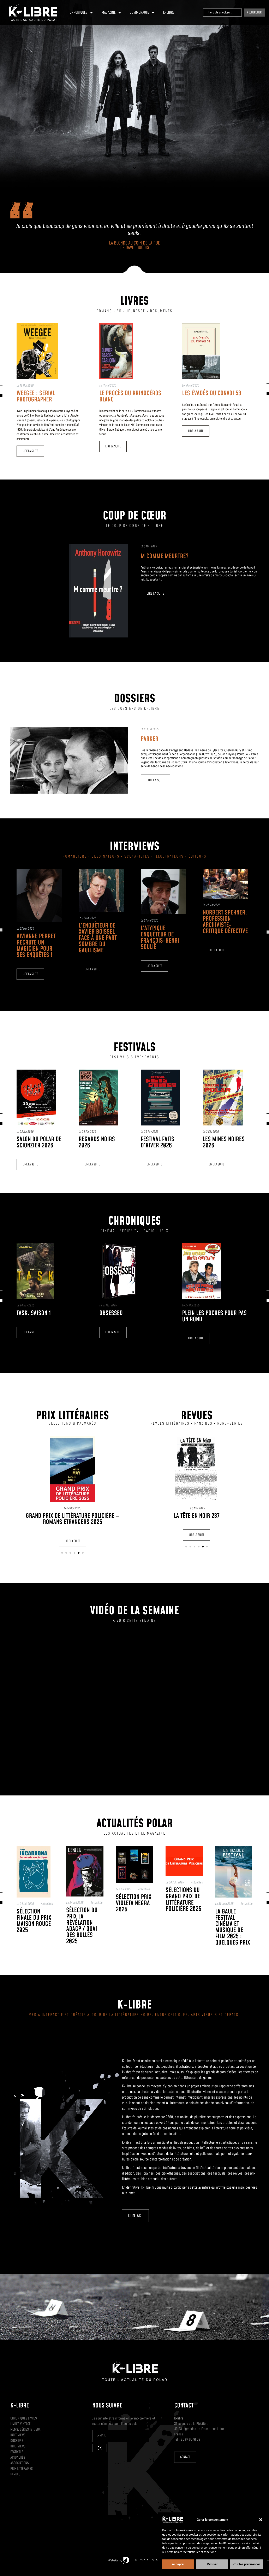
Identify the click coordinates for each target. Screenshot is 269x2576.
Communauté (142, 13)
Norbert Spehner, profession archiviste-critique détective (225, 922)
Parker (149, 739)
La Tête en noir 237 (197, 1516)
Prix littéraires (21, 2468)
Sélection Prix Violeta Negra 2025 (133, 1903)
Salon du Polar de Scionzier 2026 (39, 1142)
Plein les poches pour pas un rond (214, 1316)
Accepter (178, 2564)
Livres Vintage (20, 2424)
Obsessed (111, 1313)
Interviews (17, 2435)
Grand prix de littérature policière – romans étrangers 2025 (72, 1519)
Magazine (111, 13)
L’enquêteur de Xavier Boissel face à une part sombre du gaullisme (98, 938)
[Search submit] (254, 12)
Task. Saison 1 (34, 1313)
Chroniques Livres (23, 2418)
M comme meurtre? (165, 556)
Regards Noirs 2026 (97, 1142)
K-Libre (168, 12)
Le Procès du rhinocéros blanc (130, 396)
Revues (15, 2474)
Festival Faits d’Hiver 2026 (157, 1142)
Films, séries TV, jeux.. (26, 2429)
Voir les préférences (247, 2564)
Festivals (16, 2451)
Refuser (212, 2564)
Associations (19, 2463)
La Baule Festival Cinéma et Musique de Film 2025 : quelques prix (232, 1927)
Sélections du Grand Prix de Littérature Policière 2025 (183, 1899)
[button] (261, 2520)
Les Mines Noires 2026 (224, 1142)
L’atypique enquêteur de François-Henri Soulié (160, 937)
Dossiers (16, 2440)
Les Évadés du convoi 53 (211, 393)
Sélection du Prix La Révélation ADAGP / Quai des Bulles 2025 (81, 1926)
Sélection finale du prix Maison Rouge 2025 (34, 1921)
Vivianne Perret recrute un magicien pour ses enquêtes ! (36, 945)
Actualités (47, 1904)
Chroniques (81, 13)
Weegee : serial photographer (36, 396)
